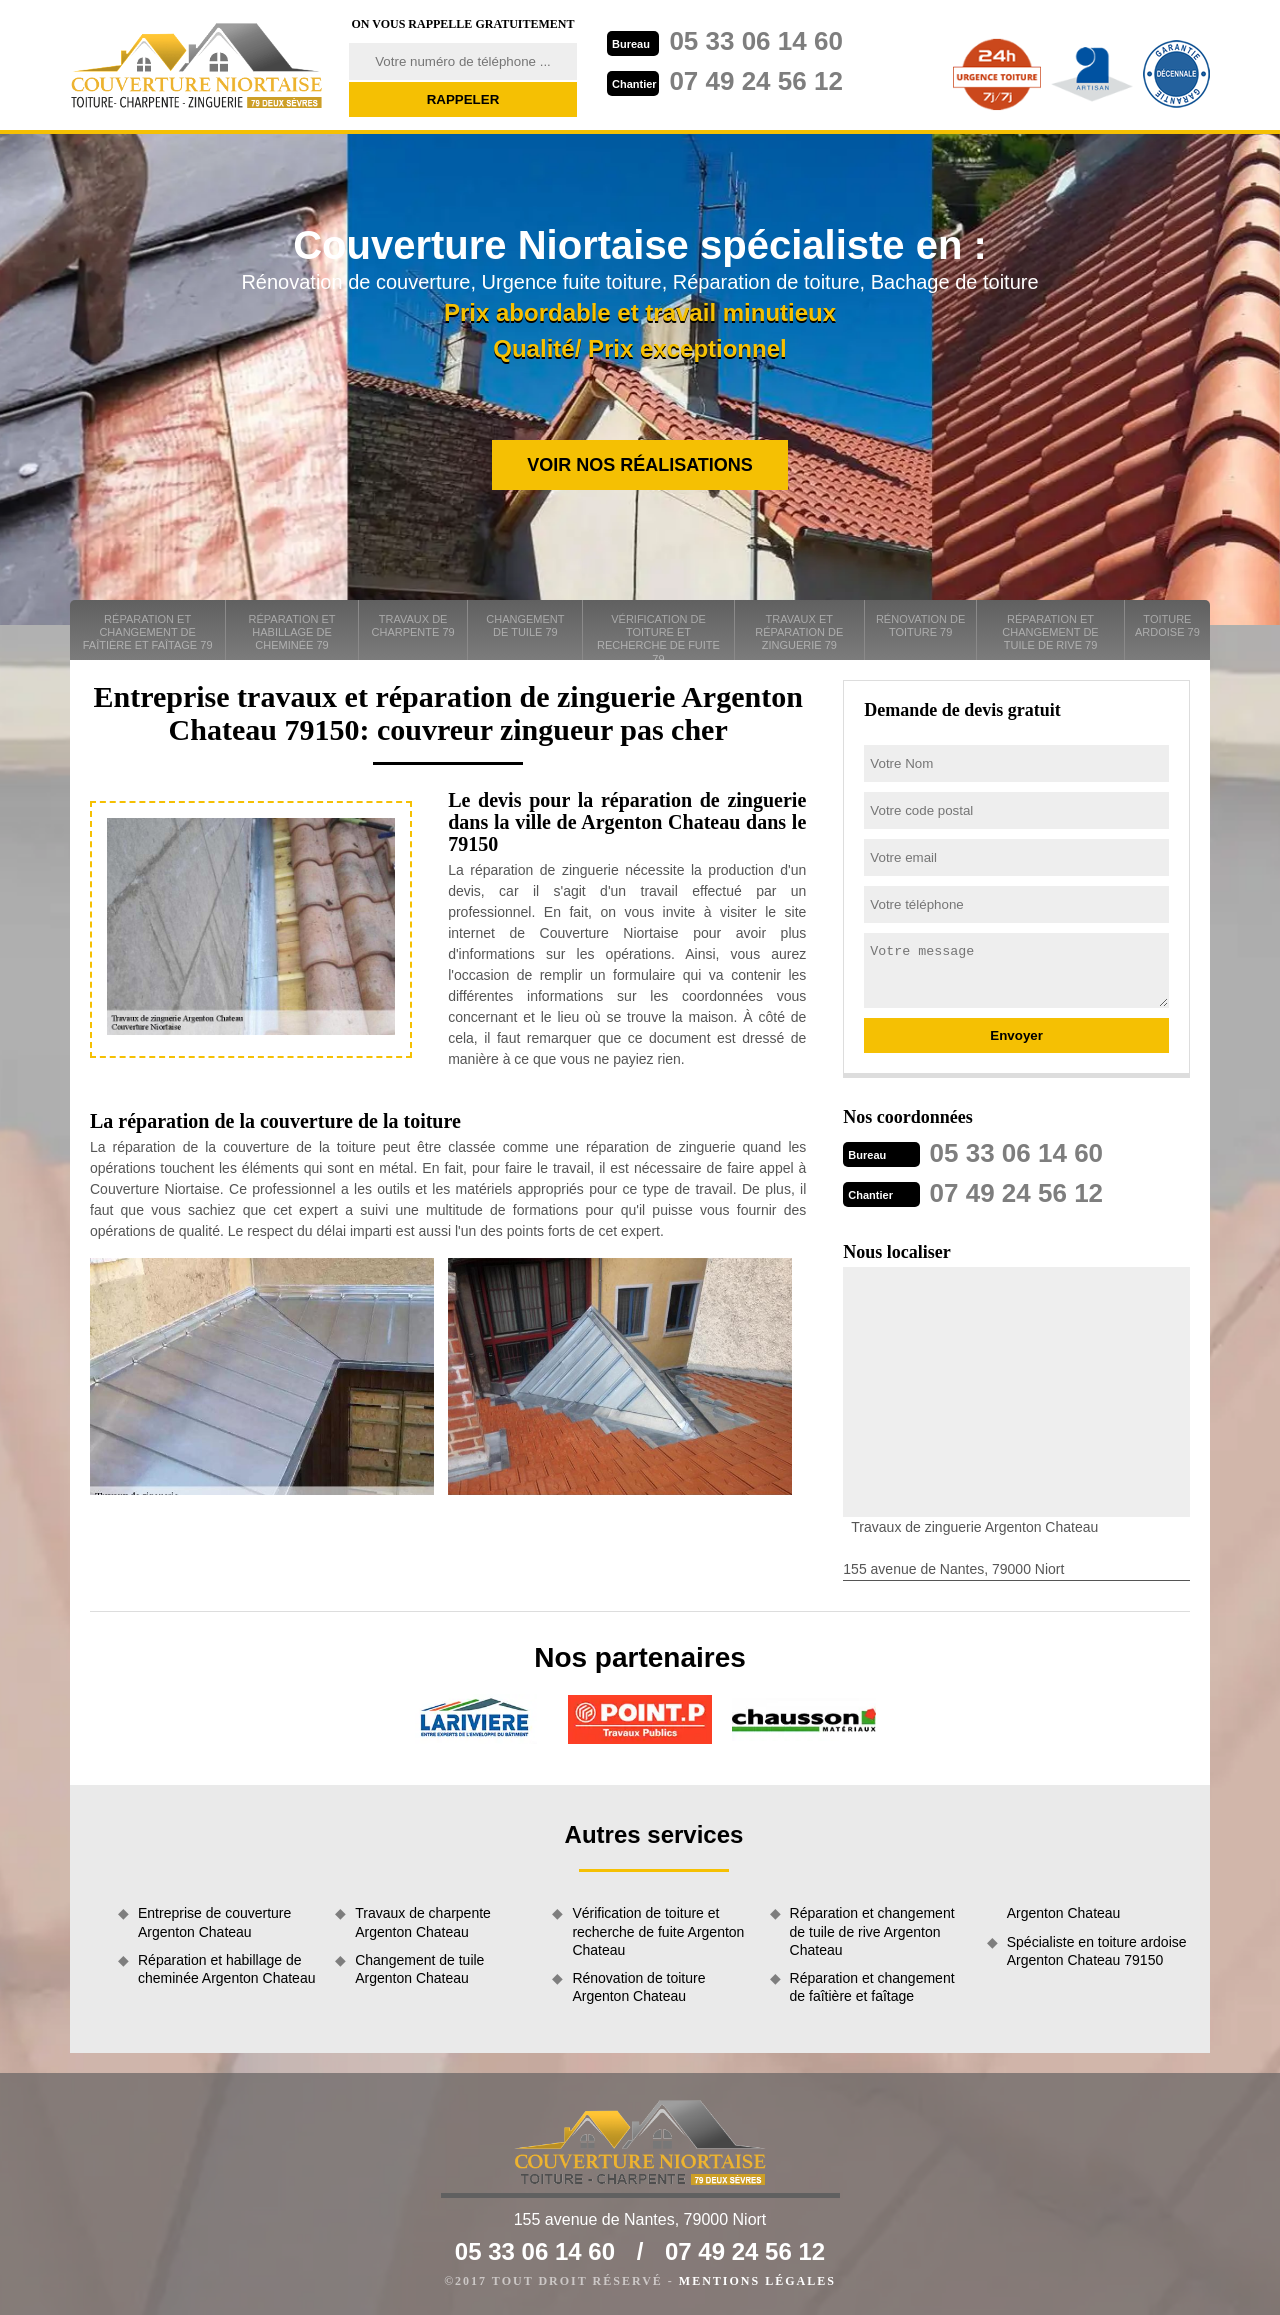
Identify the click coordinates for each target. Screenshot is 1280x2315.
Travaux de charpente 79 (413, 625)
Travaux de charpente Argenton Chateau (423, 1922)
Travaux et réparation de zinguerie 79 (799, 632)
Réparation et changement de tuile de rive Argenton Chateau (872, 1931)
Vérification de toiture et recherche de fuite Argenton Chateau (658, 1931)
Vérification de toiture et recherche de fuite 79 (658, 636)
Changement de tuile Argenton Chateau (419, 1969)
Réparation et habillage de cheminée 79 (292, 632)
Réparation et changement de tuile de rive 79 (1050, 632)
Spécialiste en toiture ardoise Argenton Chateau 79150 (1097, 1951)
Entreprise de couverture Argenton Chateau (214, 1922)
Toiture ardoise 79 (1167, 625)
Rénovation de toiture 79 (920, 625)
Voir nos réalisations (640, 465)
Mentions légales (757, 2281)
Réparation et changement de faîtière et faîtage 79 (148, 632)
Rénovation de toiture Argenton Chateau (638, 1987)
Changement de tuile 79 (525, 625)
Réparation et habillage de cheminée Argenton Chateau (226, 1969)
